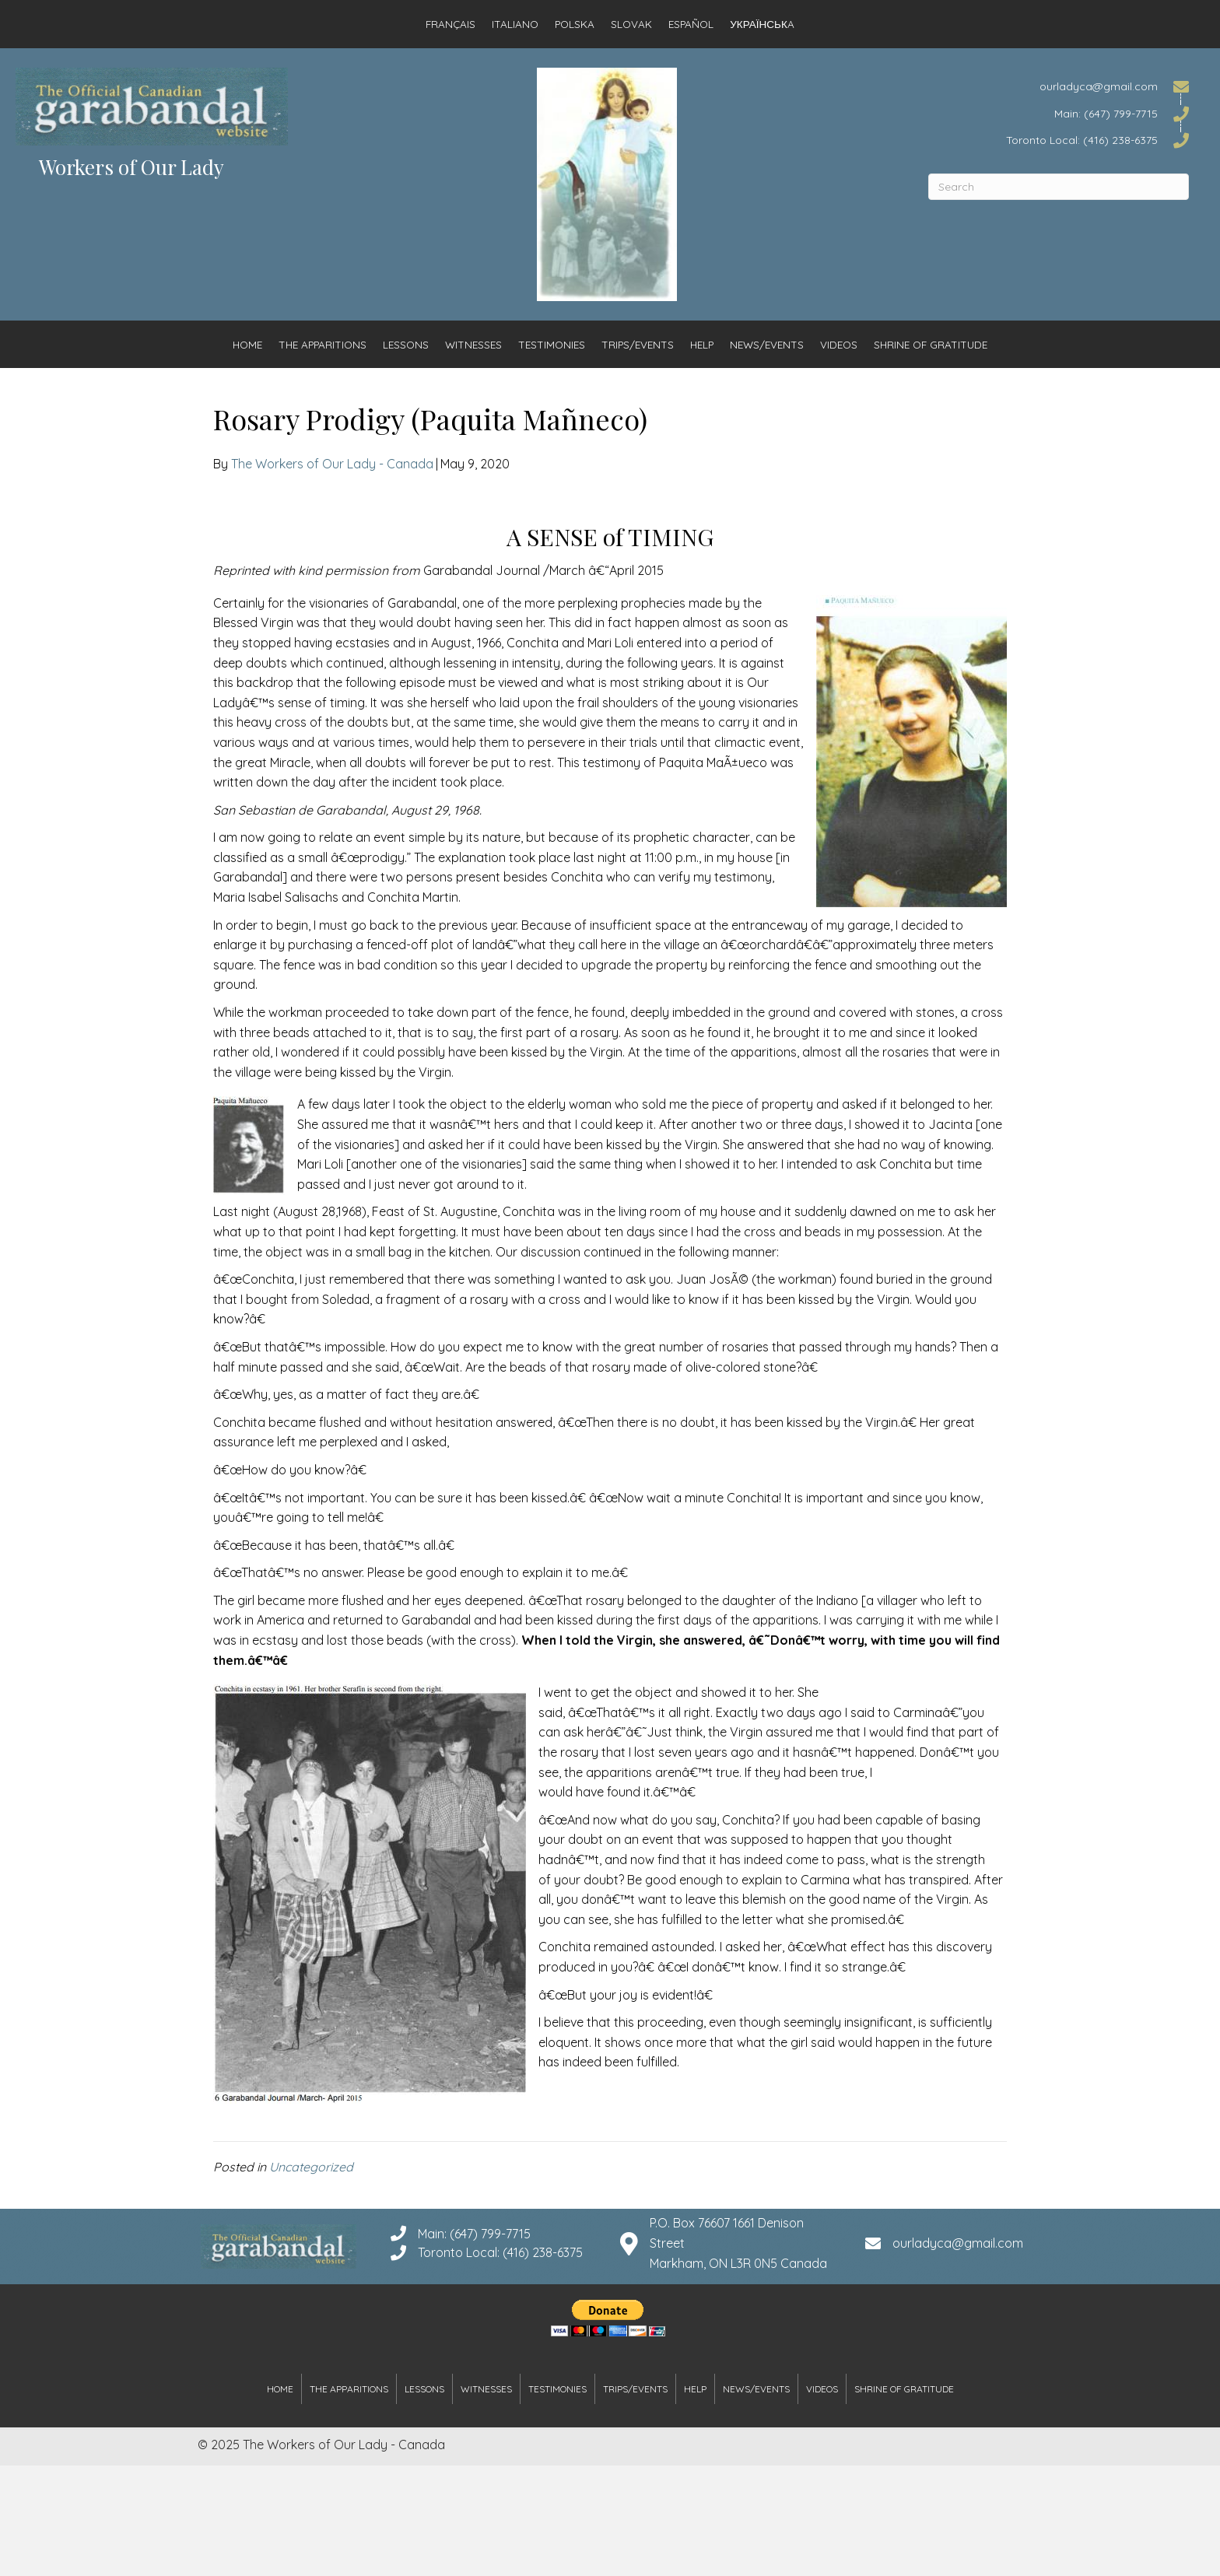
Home (247, 344)
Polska (574, 23)
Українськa (762, 23)
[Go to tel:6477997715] (1058, 112)
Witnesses (473, 344)
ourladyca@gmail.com (957, 2243)
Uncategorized (311, 2167)
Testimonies (551, 344)
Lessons (406, 344)
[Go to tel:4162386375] (1058, 139)
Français (450, 23)
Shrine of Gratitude (930, 344)
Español (690, 23)
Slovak (631, 23)
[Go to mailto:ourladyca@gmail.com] (1058, 85)
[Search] (1058, 186)
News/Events (767, 344)
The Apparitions (322, 344)
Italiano (515, 23)
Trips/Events (637, 344)
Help (701, 344)
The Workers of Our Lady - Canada (332, 463)
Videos (838, 344)
